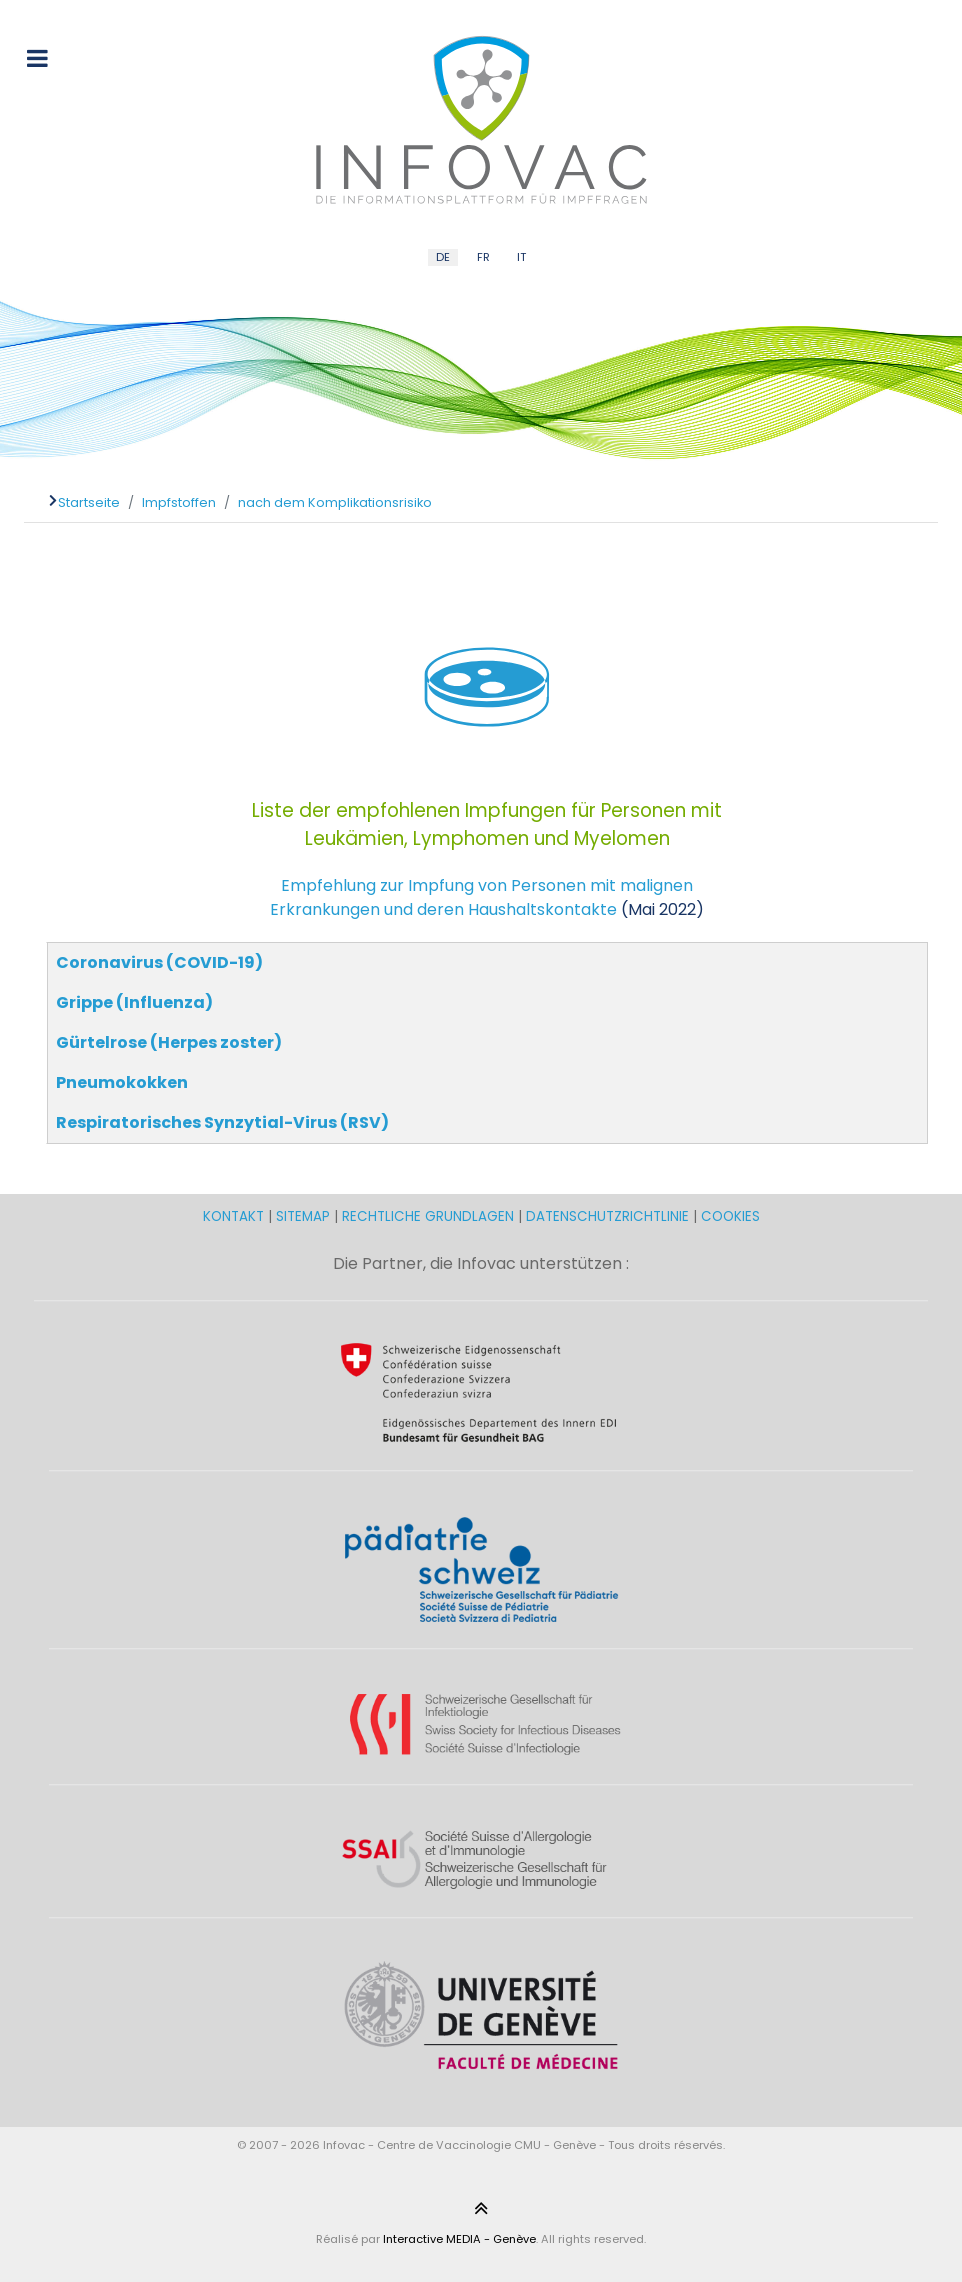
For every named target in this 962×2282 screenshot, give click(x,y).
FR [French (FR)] (483, 257)
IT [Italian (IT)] (521, 257)
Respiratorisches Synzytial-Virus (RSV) (222, 1122)
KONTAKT (235, 1216)
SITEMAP (305, 1216)
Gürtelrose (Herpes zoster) (169, 1042)
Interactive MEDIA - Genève (459, 2239)
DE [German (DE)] (443, 257)
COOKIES (730, 1216)
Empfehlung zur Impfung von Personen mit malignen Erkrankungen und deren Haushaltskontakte (481, 897)
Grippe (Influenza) (134, 1002)
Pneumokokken (122, 1082)
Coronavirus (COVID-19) (159, 962)
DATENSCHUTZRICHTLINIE (607, 1216)
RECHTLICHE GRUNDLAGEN (428, 1216)
